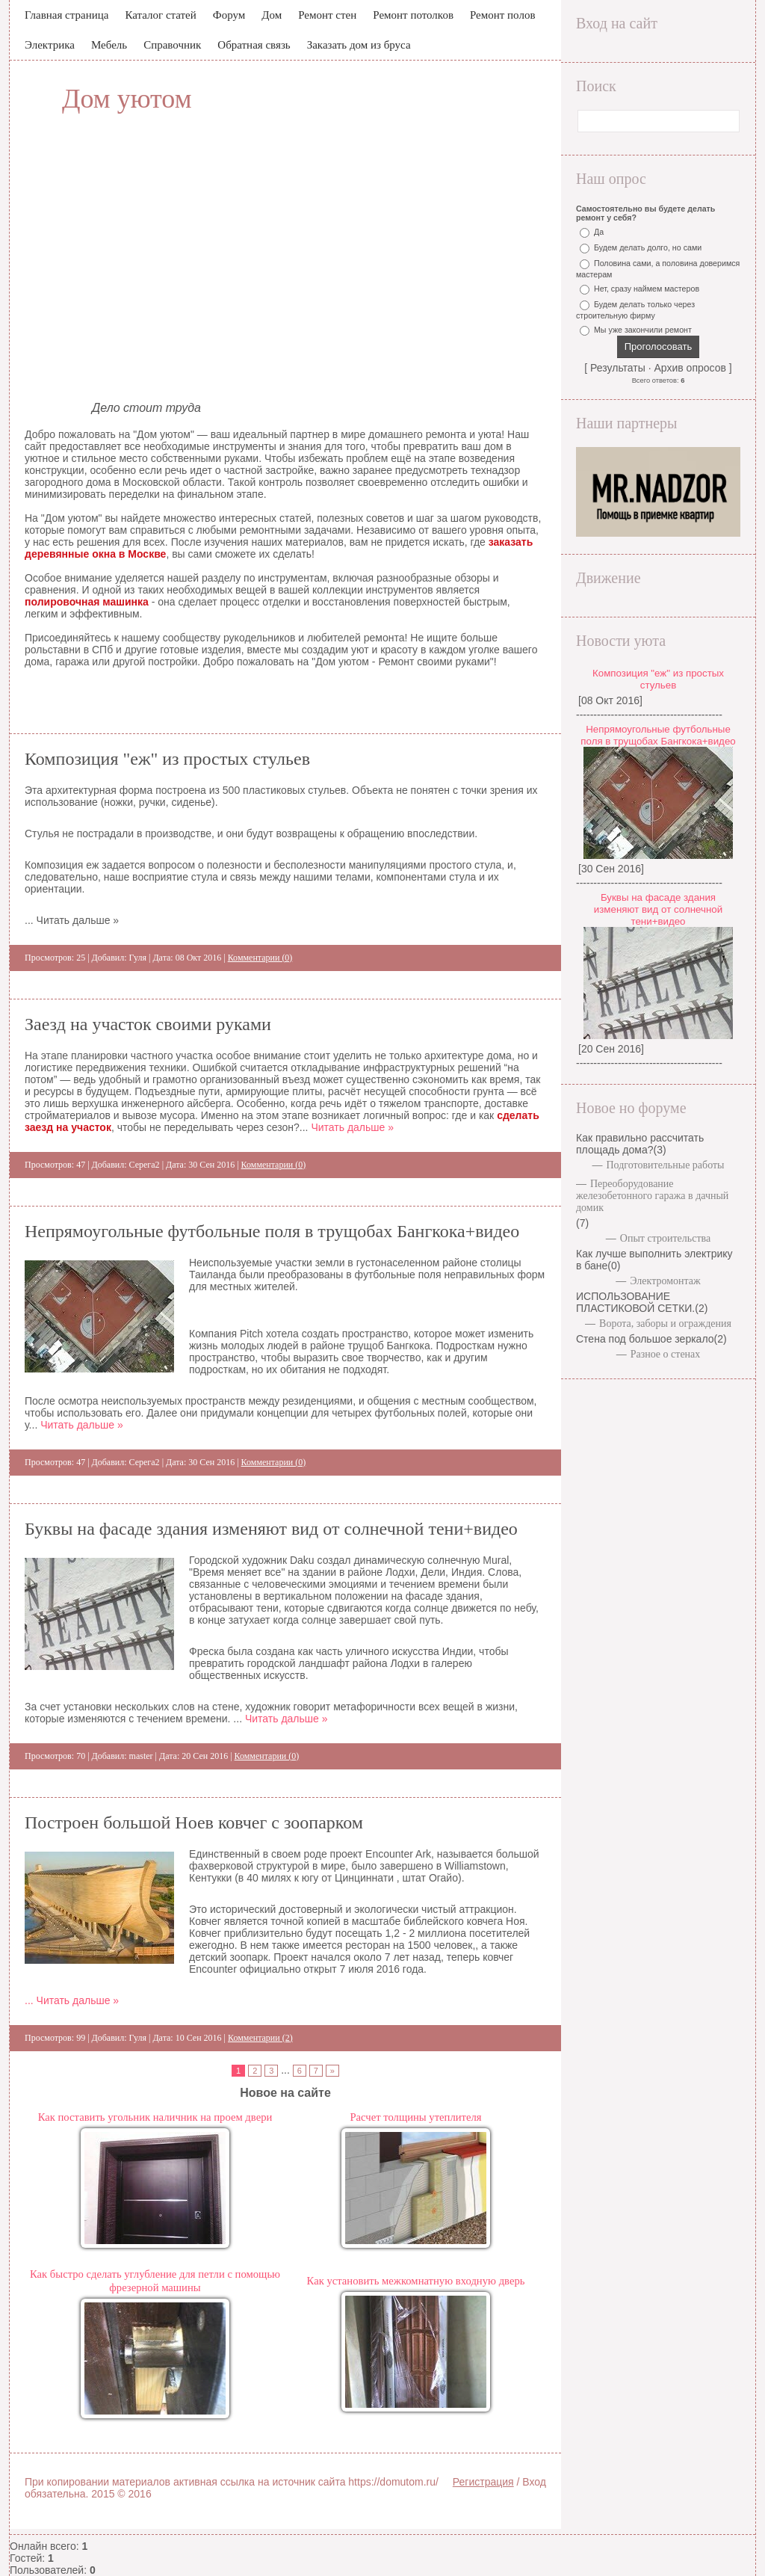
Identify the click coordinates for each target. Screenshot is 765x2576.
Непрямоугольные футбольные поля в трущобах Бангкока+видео (272, 1231)
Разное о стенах (666, 1354)
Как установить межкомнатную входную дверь (416, 2281)
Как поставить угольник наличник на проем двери (155, 2117)
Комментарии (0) (260, 957)
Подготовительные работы (665, 1165)
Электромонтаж (665, 1281)
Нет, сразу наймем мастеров (646, 288)
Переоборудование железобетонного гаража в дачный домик (652, 1195)
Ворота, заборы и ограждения (665, 1323)
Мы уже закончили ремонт (643, 329)
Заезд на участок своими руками (148, 1024)
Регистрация (483, 2482)
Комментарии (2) (260, 2038)
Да (599, 231)
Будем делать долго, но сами (647, 247)
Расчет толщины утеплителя (415, 2117)
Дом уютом (126, 99)
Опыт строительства (665, 1238)
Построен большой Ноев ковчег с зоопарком (194, 1822)
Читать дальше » (352, 1127)
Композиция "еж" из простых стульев (167, 758)
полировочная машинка (87, 602)
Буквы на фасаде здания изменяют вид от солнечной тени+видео (271, 1528)
